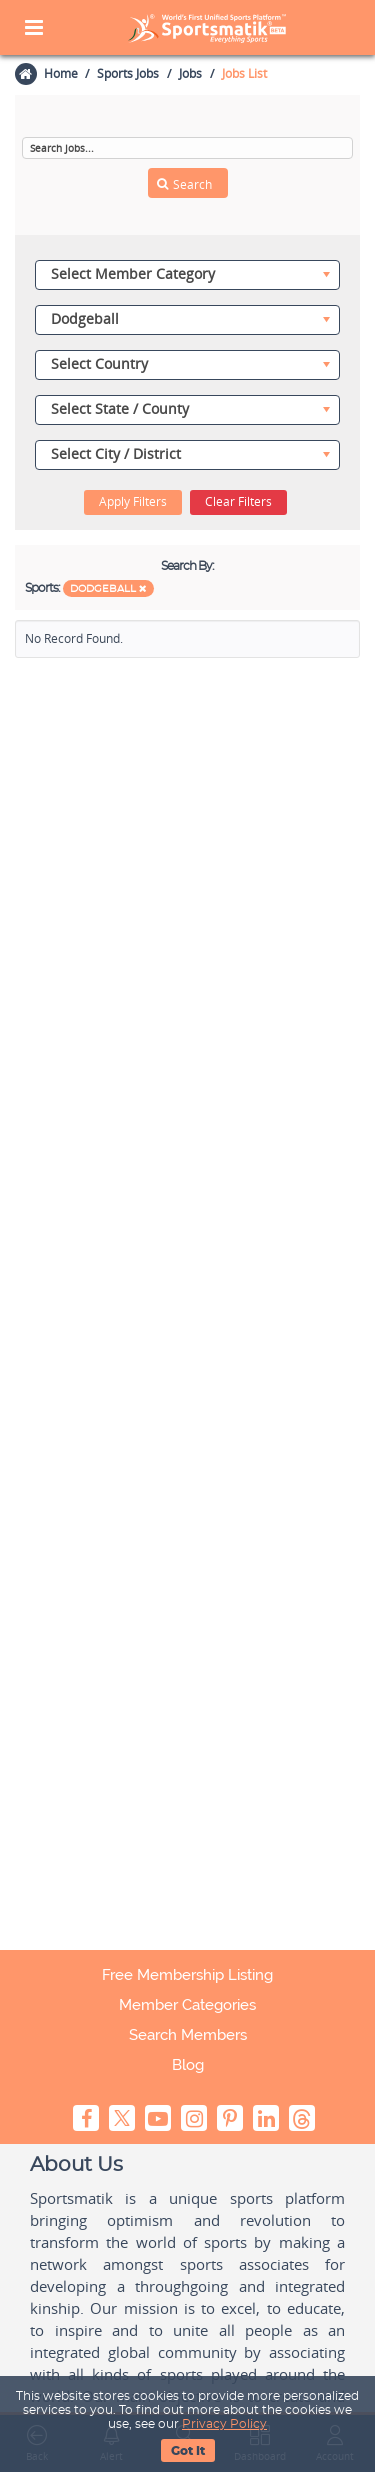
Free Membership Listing (187, 1975)
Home (60, 73)
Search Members (188, 2035)
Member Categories (187, 2005)
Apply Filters (133, 501)
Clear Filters (238, 501)
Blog (188, 2065)
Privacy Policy (224, 2424)
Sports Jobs (128, 73)
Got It (188, 2451)
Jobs (190, 73)
